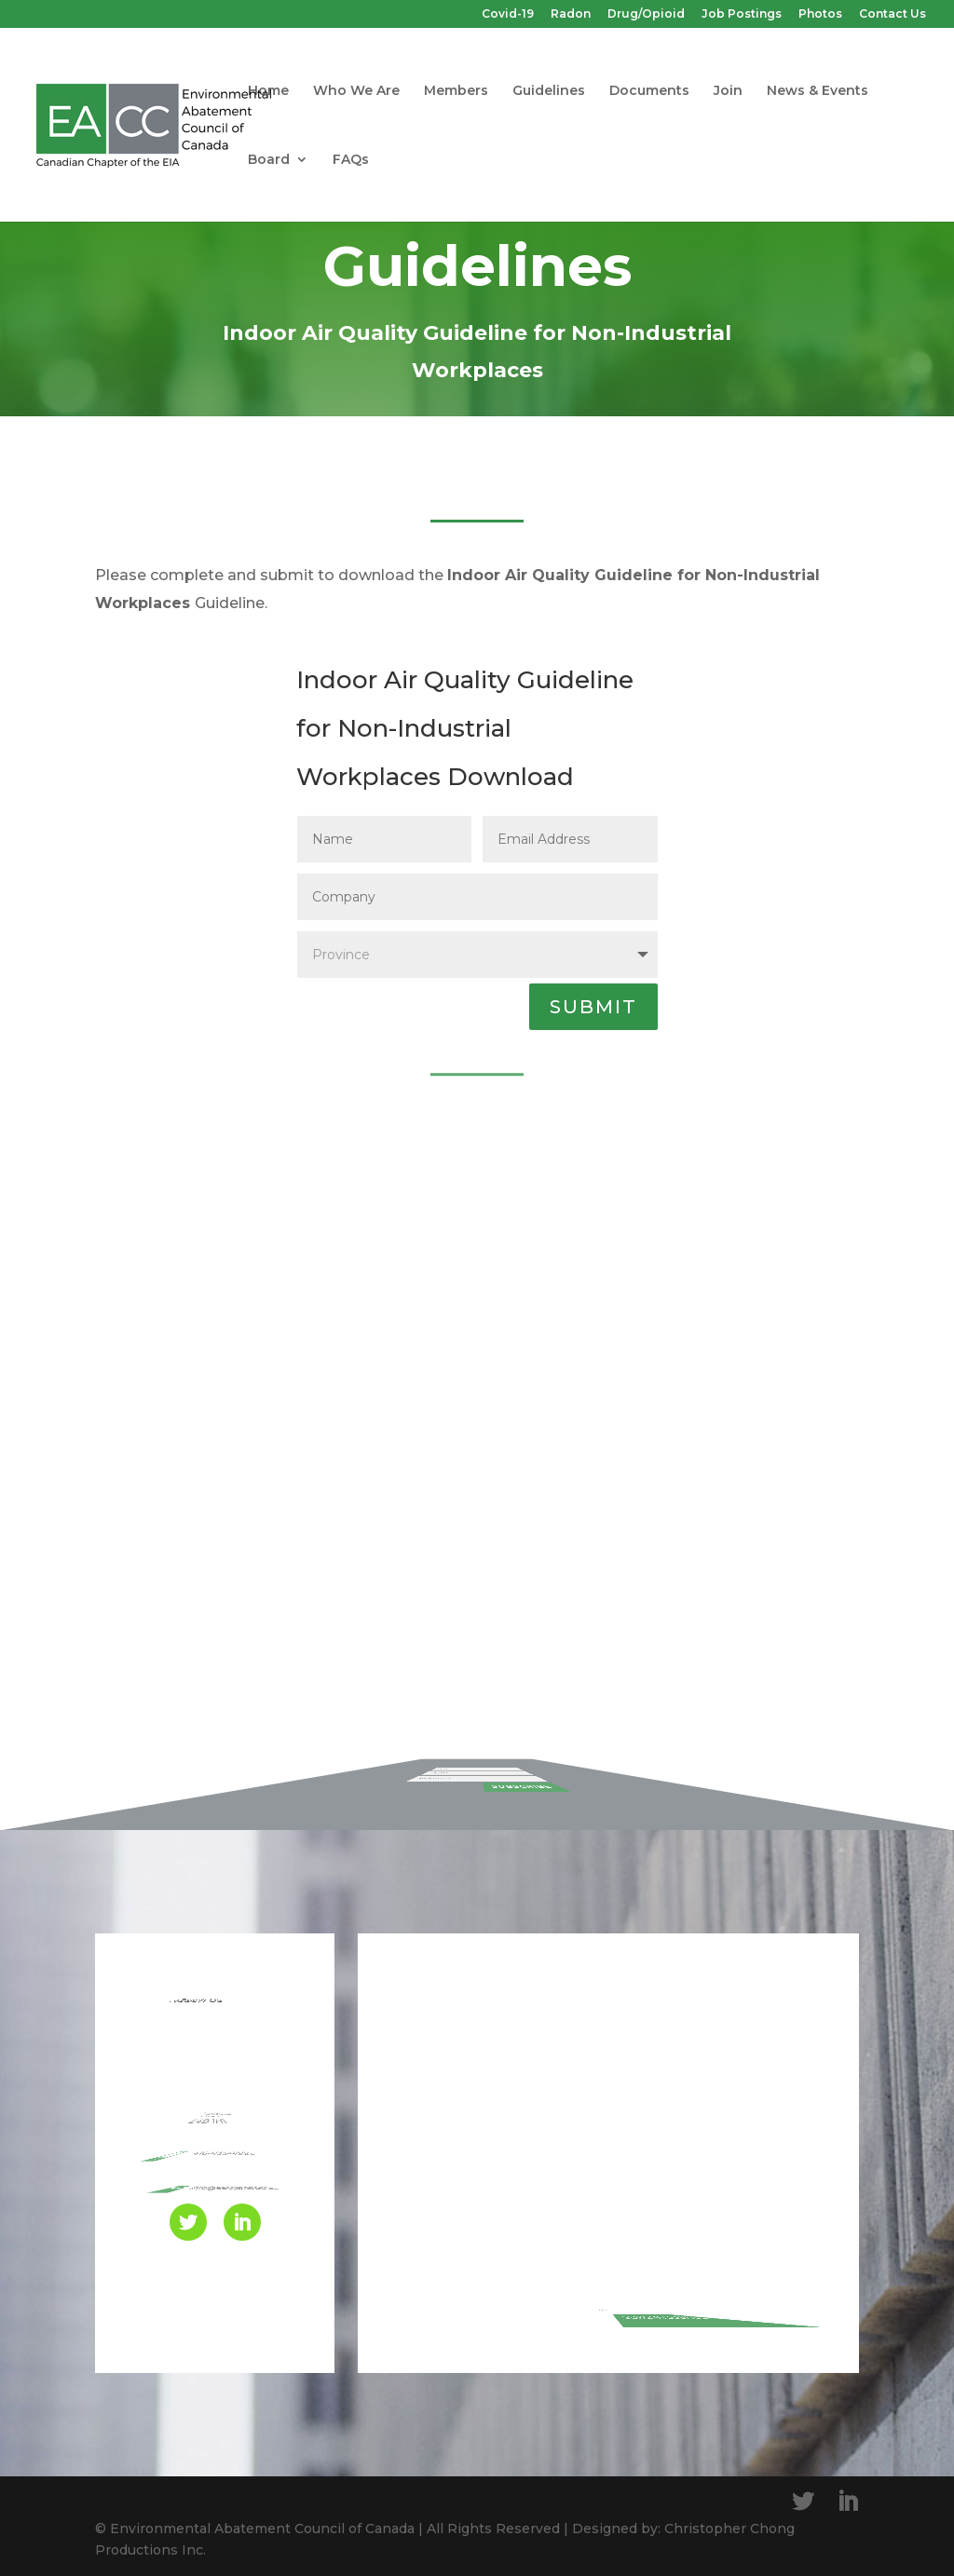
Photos (820, 14)
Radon (571, 14)
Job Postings (742, 14)
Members (456, 91)
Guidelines (548, 91)
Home (268, 91)
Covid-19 (508, 14)
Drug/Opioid (646, 14)
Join (728, 91)
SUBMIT (593, 1007)
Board (269, 160)
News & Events (817, 91)
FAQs (351, 160)
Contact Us (892, 14)
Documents (649, 91)
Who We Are (356, 91)
